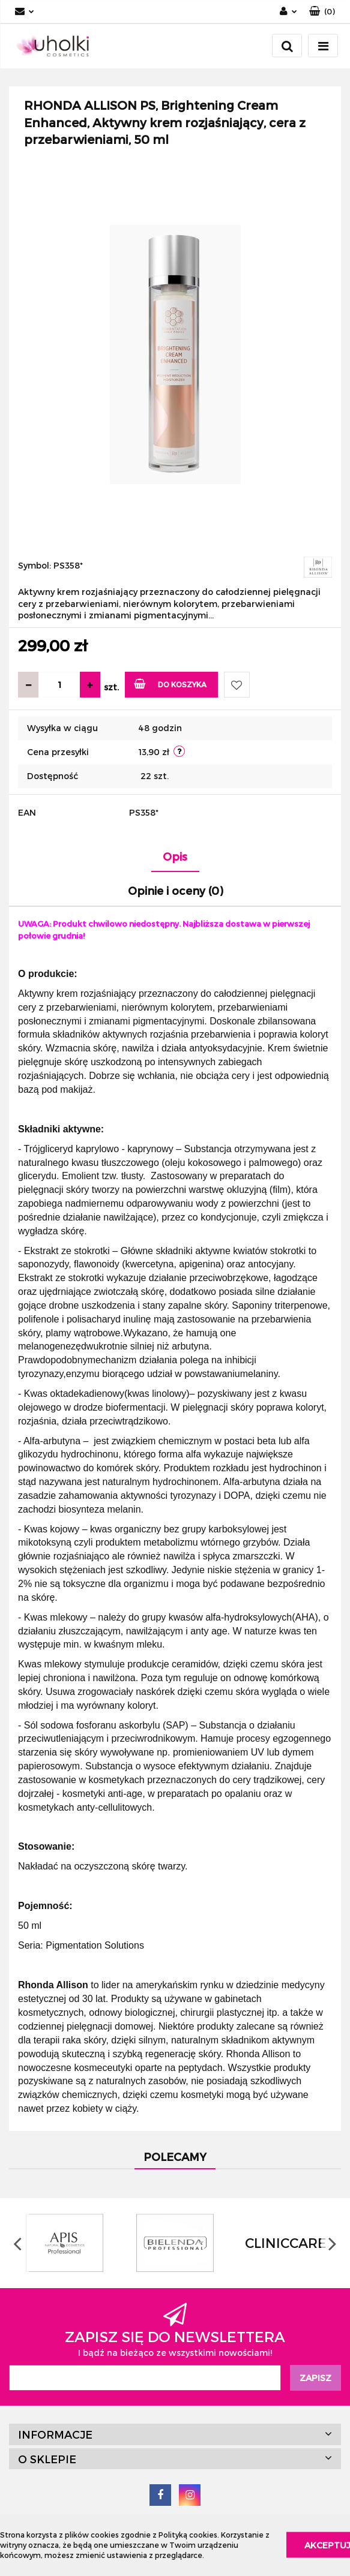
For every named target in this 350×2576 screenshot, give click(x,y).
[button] (322, 11)
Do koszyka (170, 683)
